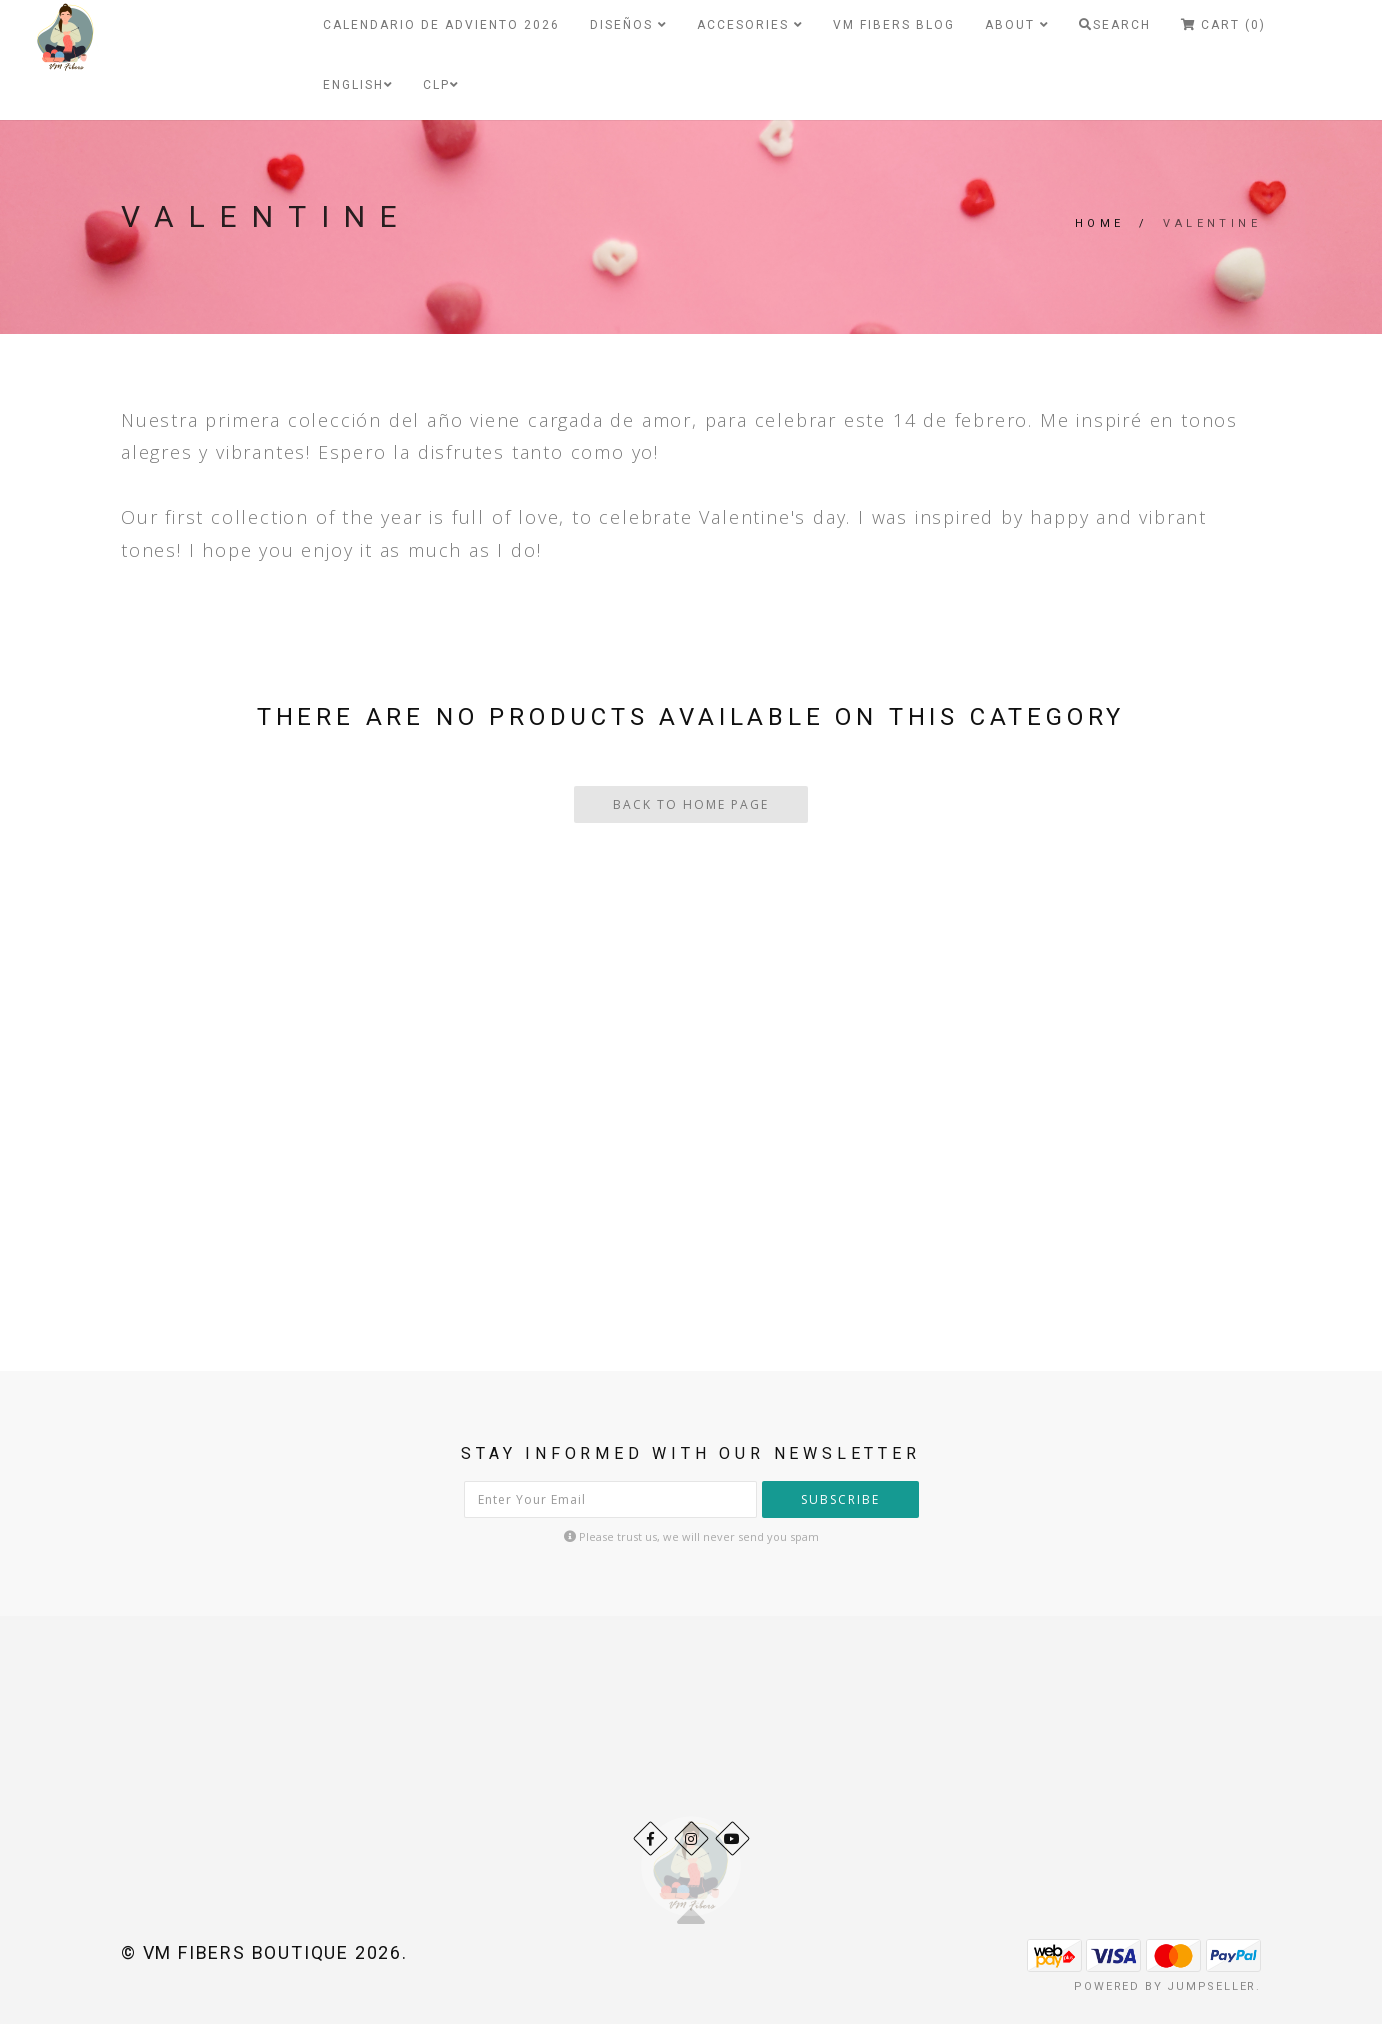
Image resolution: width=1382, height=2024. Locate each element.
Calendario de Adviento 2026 (441, 25)
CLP (441, 85)
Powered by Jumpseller (1165, 1986)
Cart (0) (1223, 25)
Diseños (628, 25)
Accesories (750, 25)
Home (1100, 223)
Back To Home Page (691, 804)
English (358, 85)
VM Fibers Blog (894, 25)
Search (1115, 25)
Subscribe (840, 1499)
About (1017, 25)
